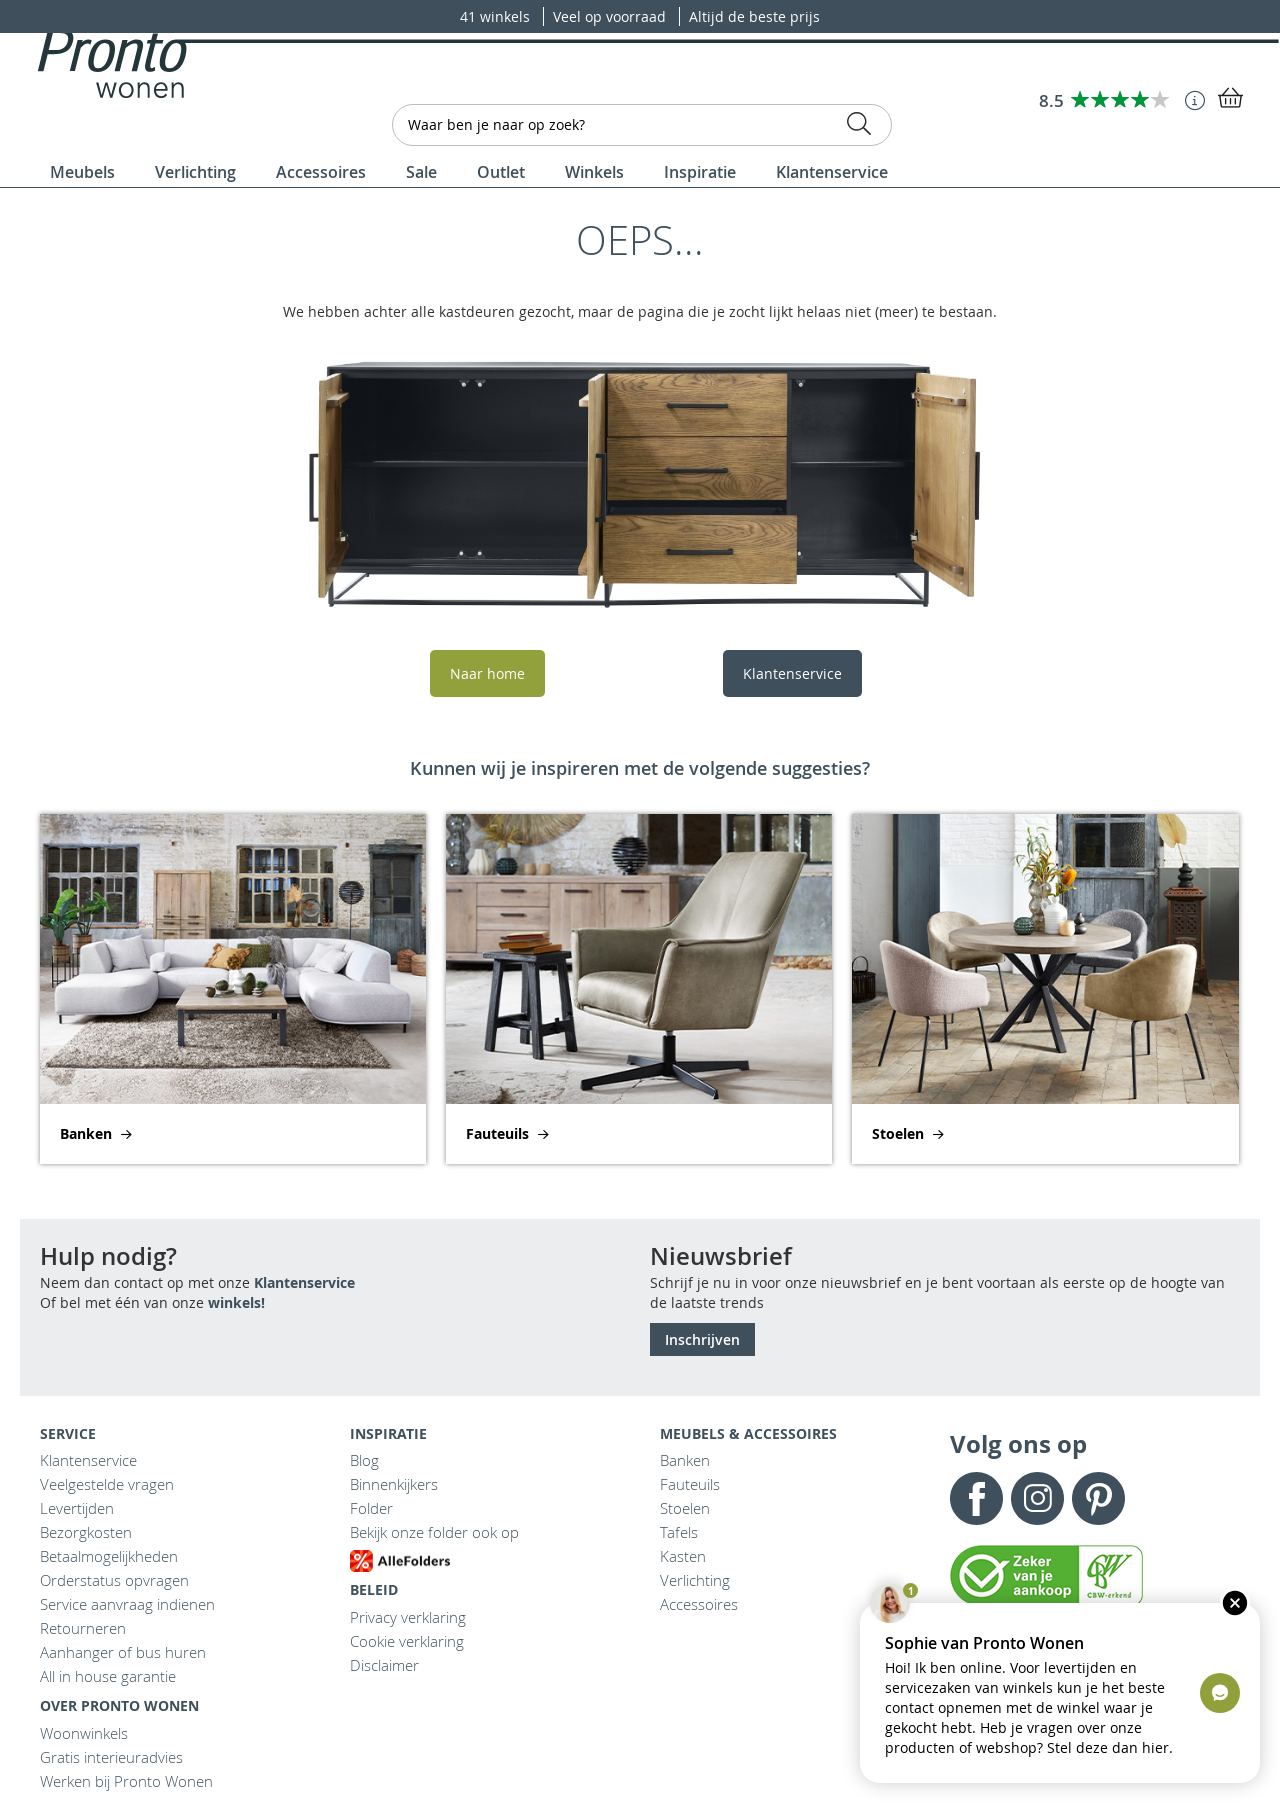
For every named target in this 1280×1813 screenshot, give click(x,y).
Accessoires (699, 1604)
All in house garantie (108, 1676)
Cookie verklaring (407, 1641)
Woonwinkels (84, 1733)
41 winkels (497, 16)
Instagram (1037, 1498)
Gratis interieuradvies (111, 1757)
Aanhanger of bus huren (123, 1652)
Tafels (679, 1532)
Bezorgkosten (86, 1532)
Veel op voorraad (611, 16)
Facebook (976, 1498)
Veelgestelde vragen (107, 1484)
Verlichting (695, 1580)
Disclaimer (384, 1665)
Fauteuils (690, 1484)
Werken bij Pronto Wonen (126, 1781)
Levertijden (77, 1508)
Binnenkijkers (394, 1484)
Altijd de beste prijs (754, 16)
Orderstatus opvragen (114, 1580)
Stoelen (685, 1508)
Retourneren (83, 1628)
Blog (364, 1460)
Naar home (487, 673)
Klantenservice (792, 673)
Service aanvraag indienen (127, 1604)
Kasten (683, 1556)
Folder (371, 1508)
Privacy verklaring (408, 1617)
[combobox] (642, 125)
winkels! (236, 1302)
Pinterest (1098, 1498)
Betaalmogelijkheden (109, 1556)
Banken (685, 1460)
